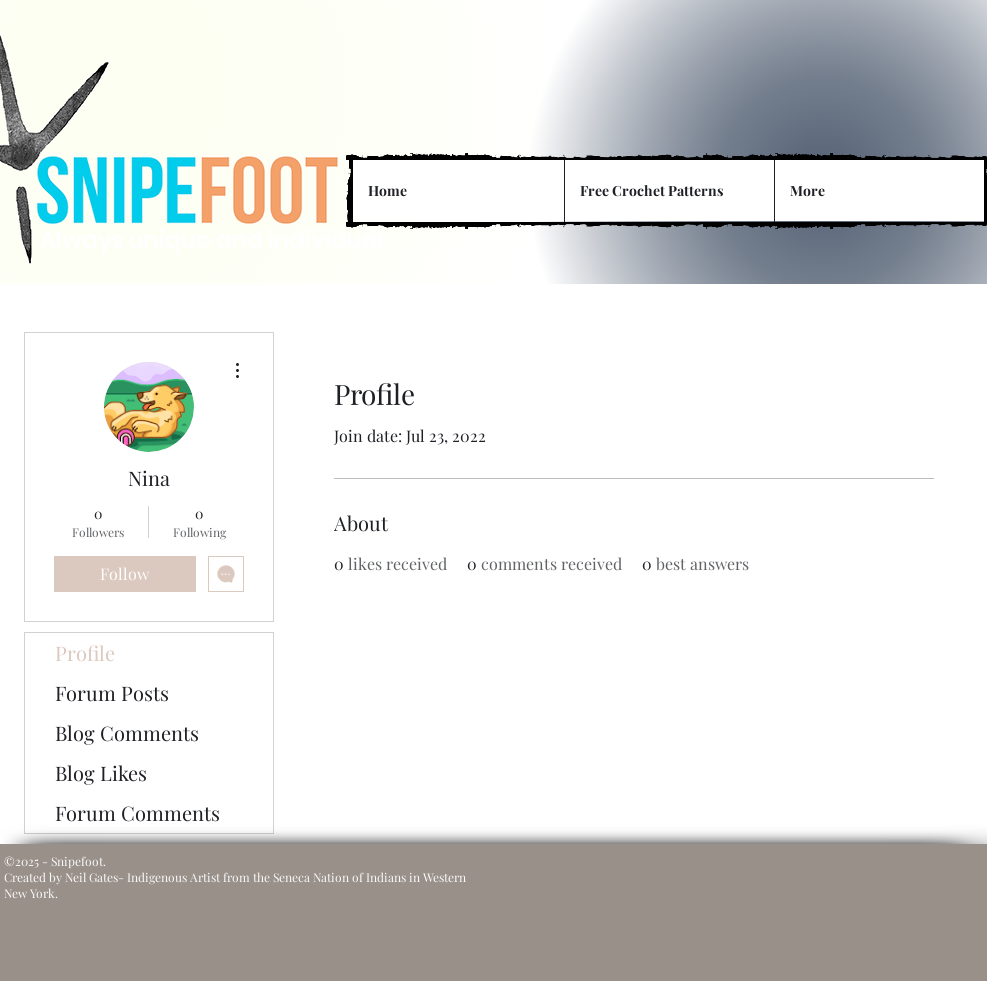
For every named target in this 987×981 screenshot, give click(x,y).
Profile (85, 652)
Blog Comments (127, 732)
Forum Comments (137, 812)
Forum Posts (112, 692)
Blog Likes (101, 772)
